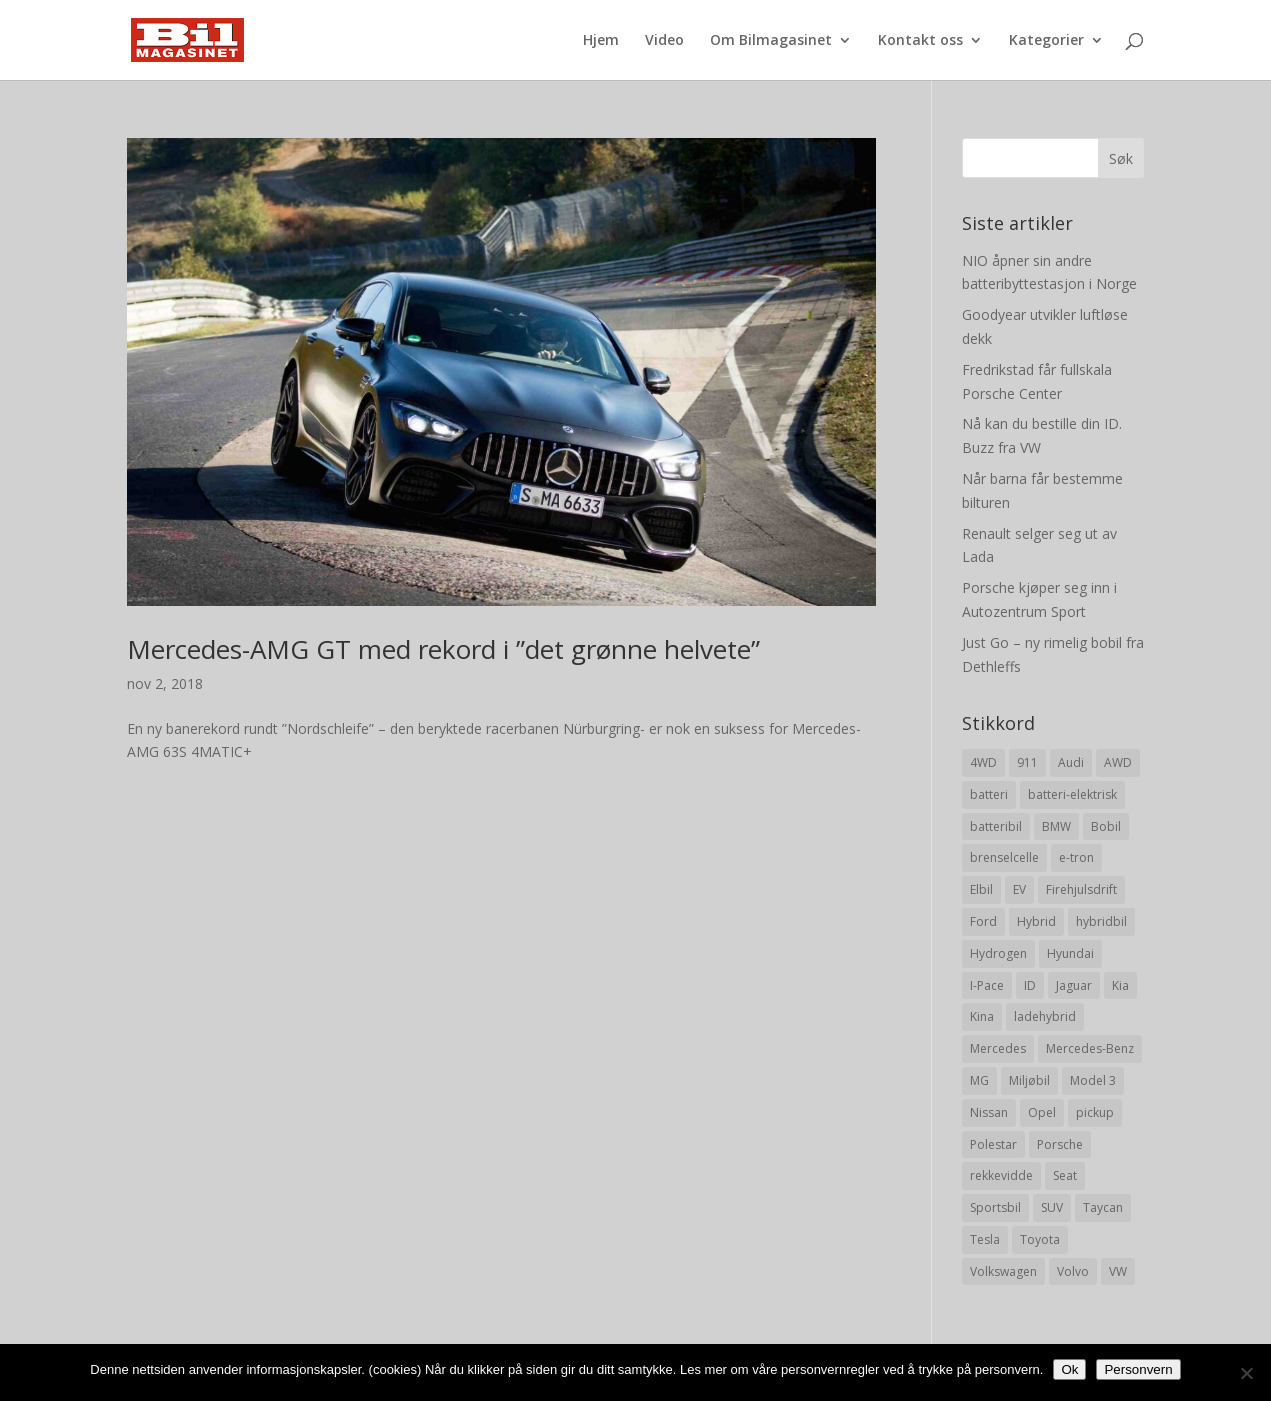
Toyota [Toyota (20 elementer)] (1040, 1239)
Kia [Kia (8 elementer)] (1120, 985)
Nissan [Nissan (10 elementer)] (989, 1112)
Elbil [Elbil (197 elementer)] (981, 889)
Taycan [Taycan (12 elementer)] (1103, 1207)
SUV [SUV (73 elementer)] (1052, 1207)
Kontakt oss (920, 41)
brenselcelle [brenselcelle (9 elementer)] (1004, 857)
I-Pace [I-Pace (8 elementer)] (987, 985)
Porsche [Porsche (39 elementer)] (1060, 1144)
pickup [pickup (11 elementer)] (1095, 1112)
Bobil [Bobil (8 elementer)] (1106, 826)
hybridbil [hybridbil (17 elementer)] (1101, 921)
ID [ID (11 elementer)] (1030, 985)
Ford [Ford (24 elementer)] (983, 921)
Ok (1069, 1369)
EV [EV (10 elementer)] (1019, 889)
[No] (1246, 1373)
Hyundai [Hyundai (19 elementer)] (1070, 953)
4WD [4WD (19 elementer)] (983, 762)
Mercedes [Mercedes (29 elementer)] (998, 1048)
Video (664, 41)
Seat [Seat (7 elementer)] (1065, 1175)
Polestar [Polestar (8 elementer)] (993, 1144)
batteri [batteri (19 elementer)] (989, 794)
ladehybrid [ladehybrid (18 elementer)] (1045, 1016)
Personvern (1138, 1369)
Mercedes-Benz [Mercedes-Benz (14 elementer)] (1090, 1048)
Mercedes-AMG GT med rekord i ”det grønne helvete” (443, 649)
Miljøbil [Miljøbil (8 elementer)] (1029, 1080)
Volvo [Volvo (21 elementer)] (1073, 1271)
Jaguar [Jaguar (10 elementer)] (1074, 985)
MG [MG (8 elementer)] (979, 1080)
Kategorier (1046, 41)
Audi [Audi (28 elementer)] (1071, 762)
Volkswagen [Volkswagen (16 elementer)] (1003, 1271)
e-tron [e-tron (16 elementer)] (1076, 857)
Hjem (601, 41)
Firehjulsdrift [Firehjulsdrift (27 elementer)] (1081, 889)
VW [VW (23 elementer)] (1118, 1271)
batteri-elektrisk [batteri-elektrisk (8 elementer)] (1072, 794)
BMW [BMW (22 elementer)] (1056, 826)
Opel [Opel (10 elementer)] (1042, 1112)
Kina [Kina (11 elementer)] (982, 1016)
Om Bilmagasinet (771, 41)
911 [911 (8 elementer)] (1027, 762)
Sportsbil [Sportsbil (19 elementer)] (995, 1207)
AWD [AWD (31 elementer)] (1118, 762)
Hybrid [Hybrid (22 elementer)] (1036, 921)
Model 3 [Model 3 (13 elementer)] (1093, 1080)
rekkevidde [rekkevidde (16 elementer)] (1001, 1175)
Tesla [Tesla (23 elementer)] (985, 1239)
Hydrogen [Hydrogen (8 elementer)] (998, 953)
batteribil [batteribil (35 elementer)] (996, 826)
